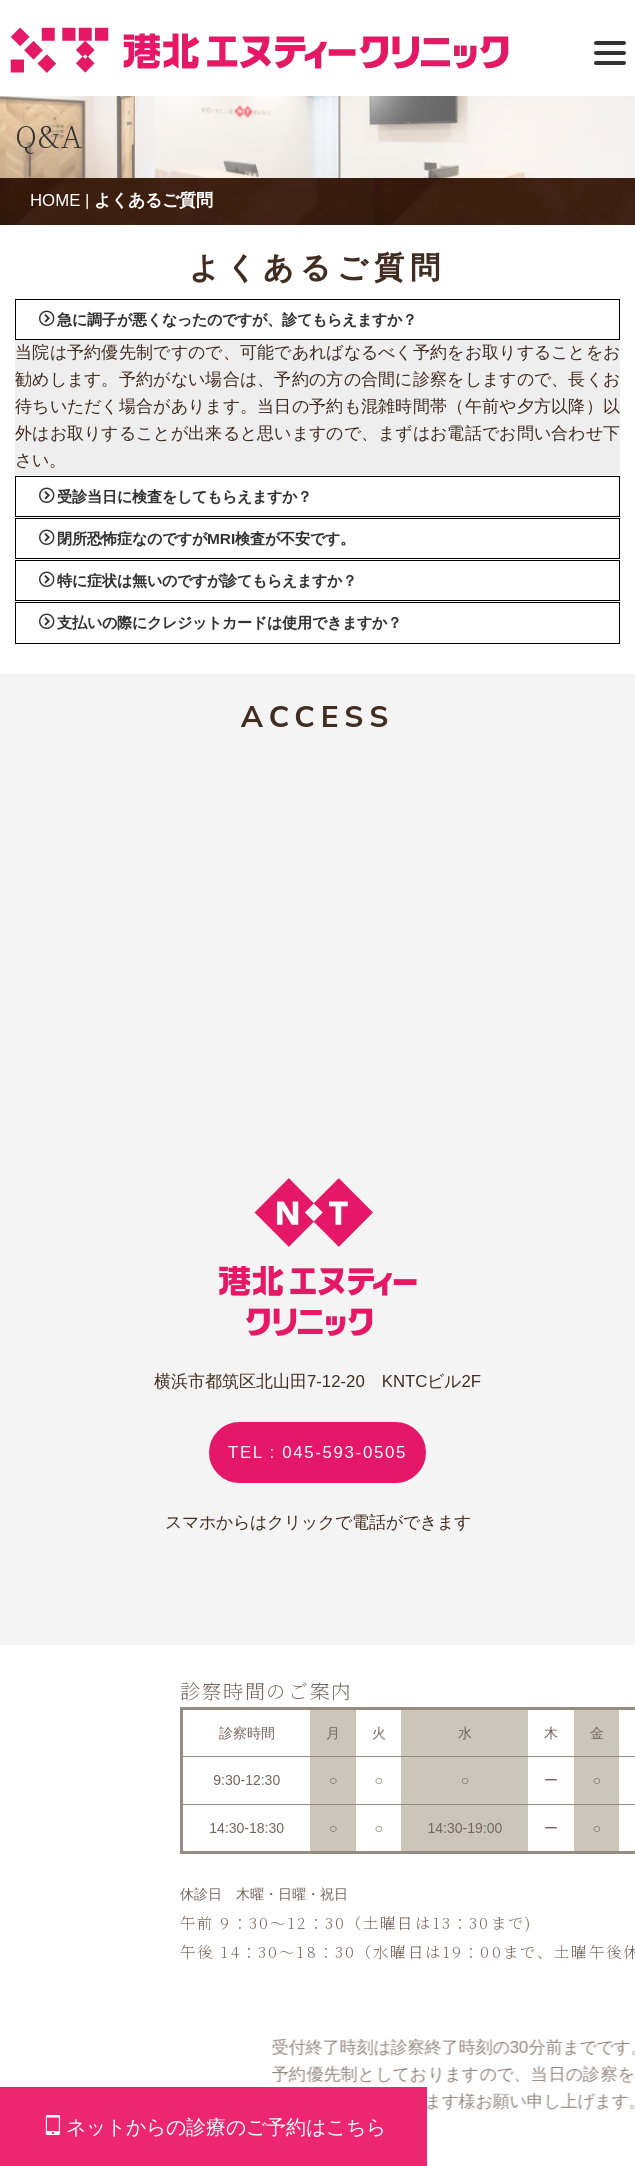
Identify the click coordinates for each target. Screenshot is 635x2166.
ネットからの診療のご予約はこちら (214, 2126)
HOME (55, 200)
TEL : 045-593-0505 (317, 1452)
